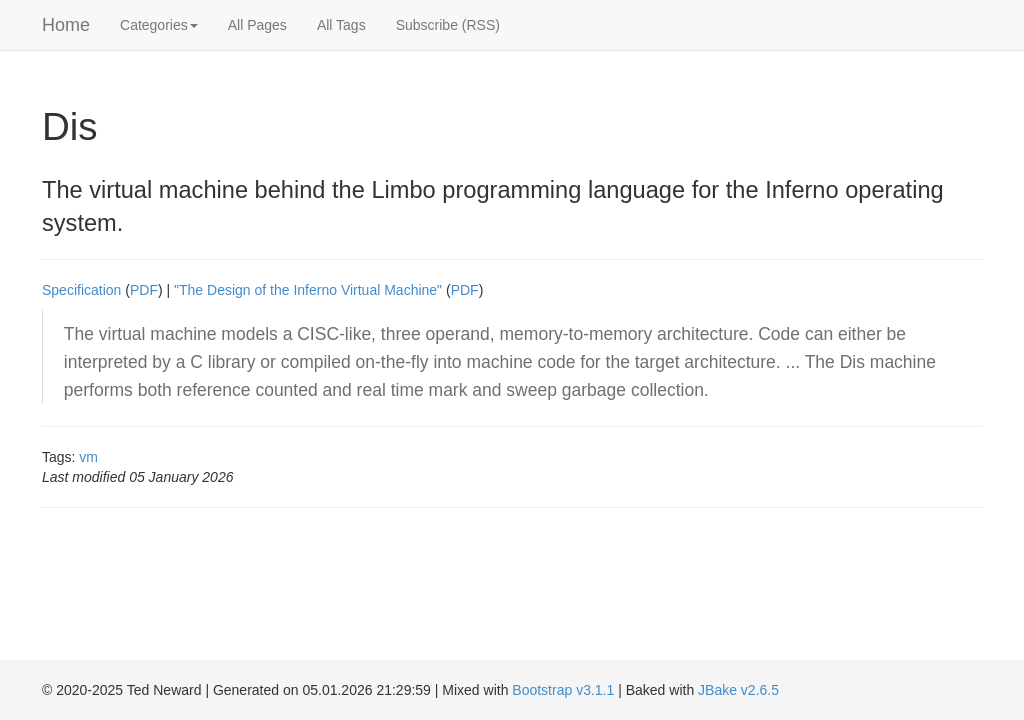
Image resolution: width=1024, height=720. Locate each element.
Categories (159, 25)
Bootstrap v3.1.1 (563, 690)
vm (88, 457)
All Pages (257, 25)
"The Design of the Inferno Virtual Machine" (308, 290)
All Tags (341, 25)
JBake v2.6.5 (738, 690)
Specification (81, 290)
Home (66, 25)
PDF (144, 290)
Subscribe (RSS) (448, 25)
